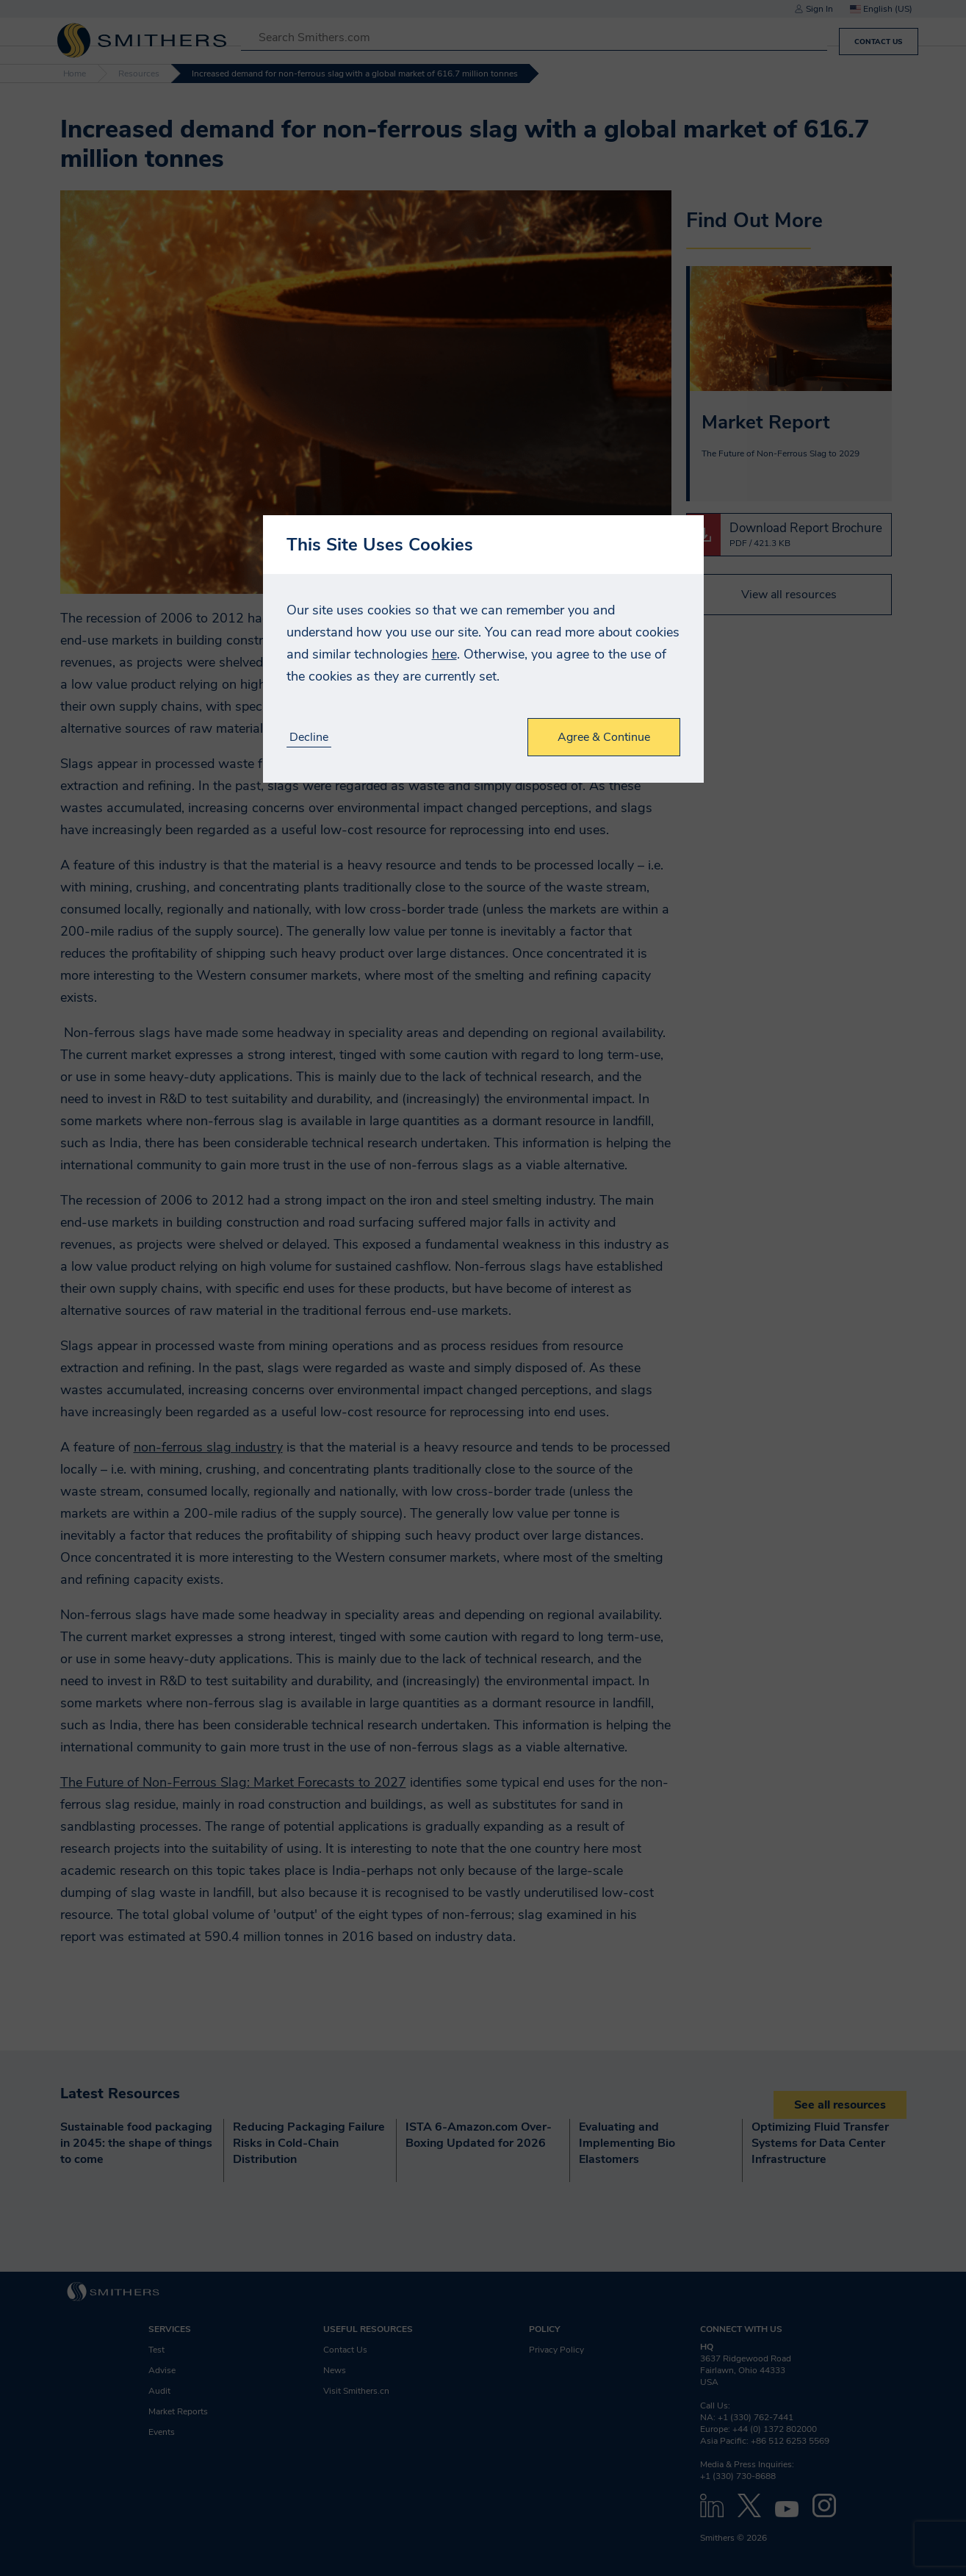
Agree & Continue (604, 737)
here (444, 654)
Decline (308, 737)
